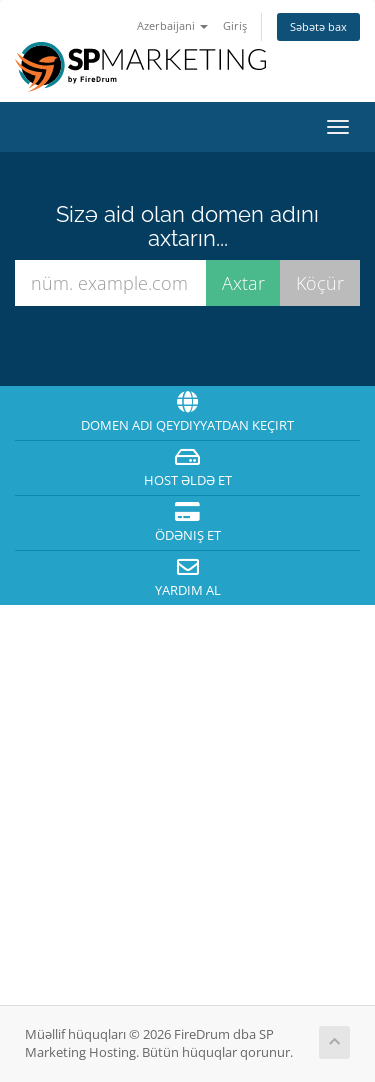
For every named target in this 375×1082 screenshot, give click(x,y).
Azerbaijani (172, 25)
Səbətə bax (318, 26)
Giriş (235, 25)
